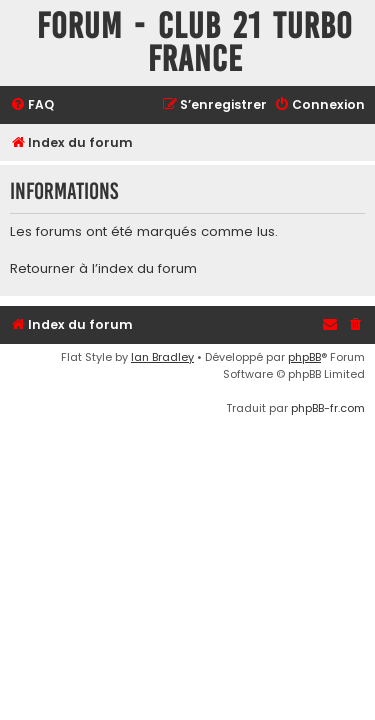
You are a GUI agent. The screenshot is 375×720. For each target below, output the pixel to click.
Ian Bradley (162, 357)
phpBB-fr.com (328, 408)
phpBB (304, 357)
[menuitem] (32, 105)
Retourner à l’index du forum (103, 269)
